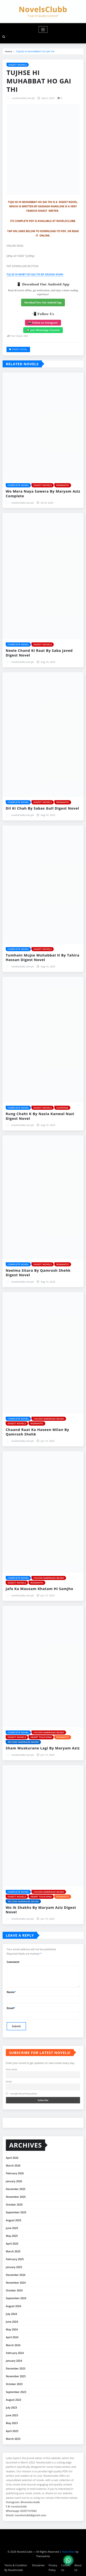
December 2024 (15, 2275)
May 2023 (12, 2423)
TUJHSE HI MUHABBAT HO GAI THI (35, 51)
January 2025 (14, 2267)
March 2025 (13, 2251)
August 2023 (13, 2400)
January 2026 (14, 2181)
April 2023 (12, 2431)
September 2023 (16, 2392)
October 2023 (14, 2384)
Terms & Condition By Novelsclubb (15, 2568)
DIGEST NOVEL (19, 349)
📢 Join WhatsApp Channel (43, 330)
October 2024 (14, 2290)
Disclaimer (38, 2565)
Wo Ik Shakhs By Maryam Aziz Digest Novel (41, 1909)
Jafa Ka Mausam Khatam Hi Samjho (39, 1588)
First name (11, 2069)
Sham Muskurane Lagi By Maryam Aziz (43, 1748)
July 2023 (11, 2407)
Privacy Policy (53, 2568)
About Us (78, 2568)
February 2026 (15, 2173)
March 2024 (13, 2345)
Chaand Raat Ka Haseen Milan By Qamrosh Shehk (37, 1432)
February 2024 (15, 2353)
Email (11, 2008)
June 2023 (12, 2415)
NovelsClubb (43, 9)
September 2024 (16, 2298)
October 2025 (14, 2204)
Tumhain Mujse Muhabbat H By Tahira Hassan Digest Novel (42, 957)
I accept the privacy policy (21, 2093)
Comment (13, 1962)
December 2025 (15, 2189)
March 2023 (13, 2439)
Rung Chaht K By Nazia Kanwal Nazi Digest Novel (40, 1116)
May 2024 (12, 2329)
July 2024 (11, 2314)
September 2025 (16, 2212)
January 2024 (14, 2361)
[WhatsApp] (68, 2560)
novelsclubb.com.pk (23, 98)
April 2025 (12, 2243)
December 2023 (15, 2368)
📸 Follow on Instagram (43, 322)
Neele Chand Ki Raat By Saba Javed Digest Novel (39, 652)
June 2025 (12, 2228)
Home (8, 51)
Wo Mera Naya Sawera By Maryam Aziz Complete (43, 493)
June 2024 (12, 2321)
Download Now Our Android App (43, 302)
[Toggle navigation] (43, 29)
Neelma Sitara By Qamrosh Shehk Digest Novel (38, 1272)
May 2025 (12, 2236)
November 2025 (16, 2197)
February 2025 (15, 2259)
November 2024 (16, 2282)
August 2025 (13, 2220)
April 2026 (12, 2158)
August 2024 (13, 2306)
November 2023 (16, 2376)
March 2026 (13, 2165)
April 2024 (12, 2337)
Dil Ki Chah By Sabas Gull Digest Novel (42, 808)
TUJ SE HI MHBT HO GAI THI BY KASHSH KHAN (34, 274)
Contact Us (65, 2568)
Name (11, 1992)
